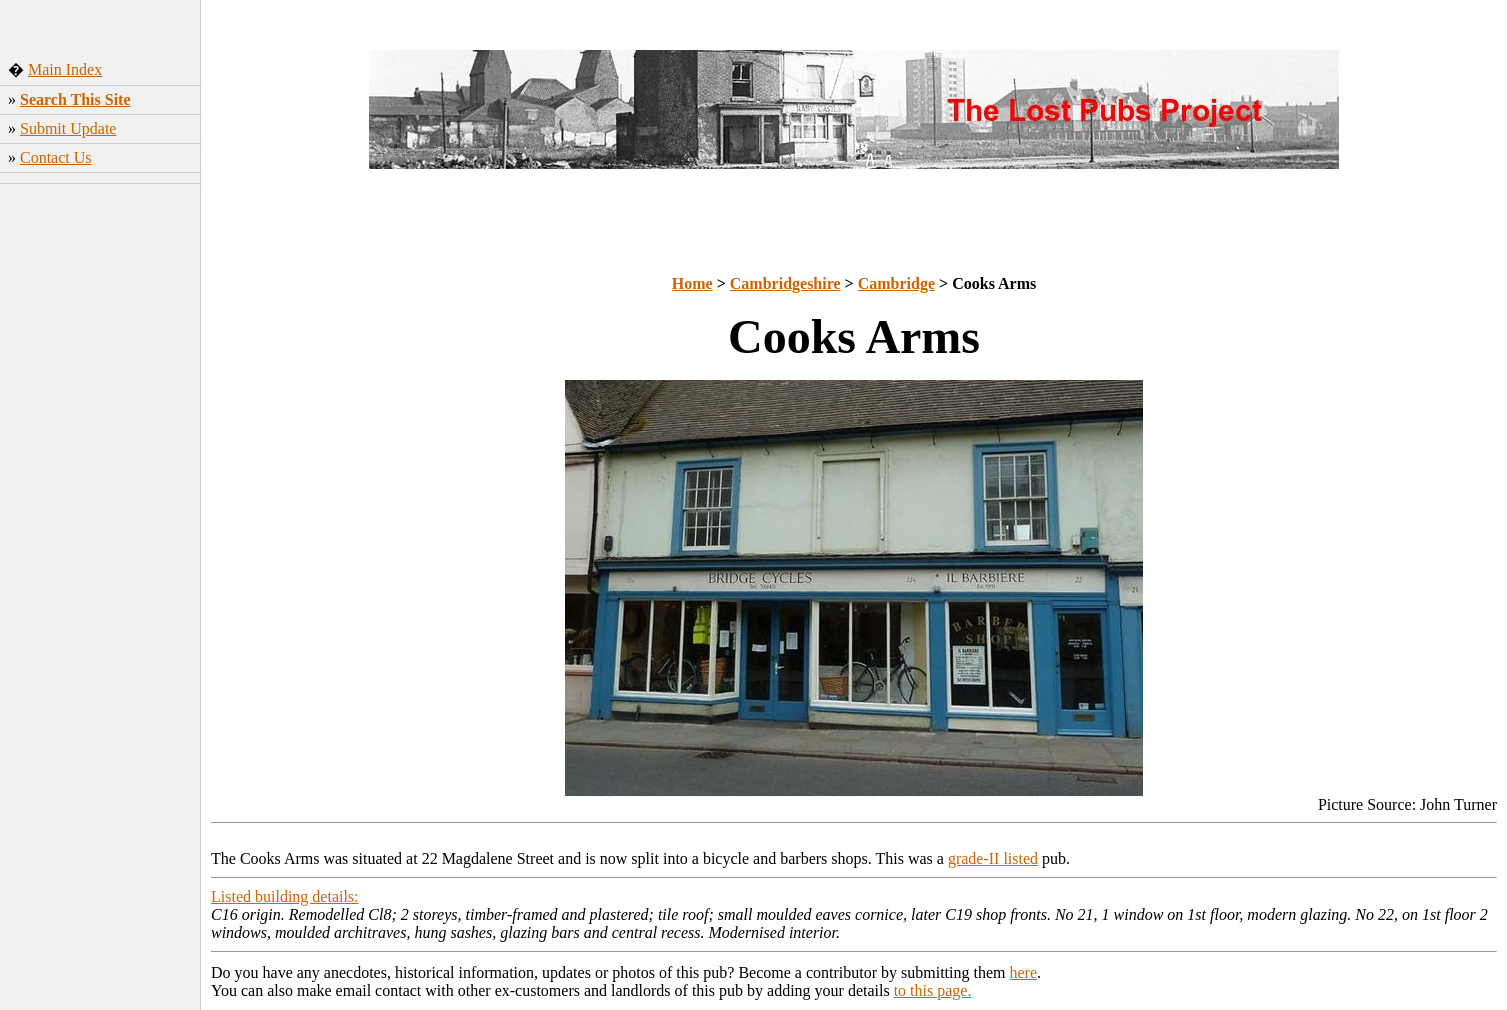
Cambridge (896, 283)
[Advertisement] (100, 489)
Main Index (65, 69)
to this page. (933, 990)
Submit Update (68, 128)
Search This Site (75, 99)
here (1024, 972)
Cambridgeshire (785, 283)
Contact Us (56, 157)
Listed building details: (285, 896)
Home (692, 283)
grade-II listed (993, 858)
